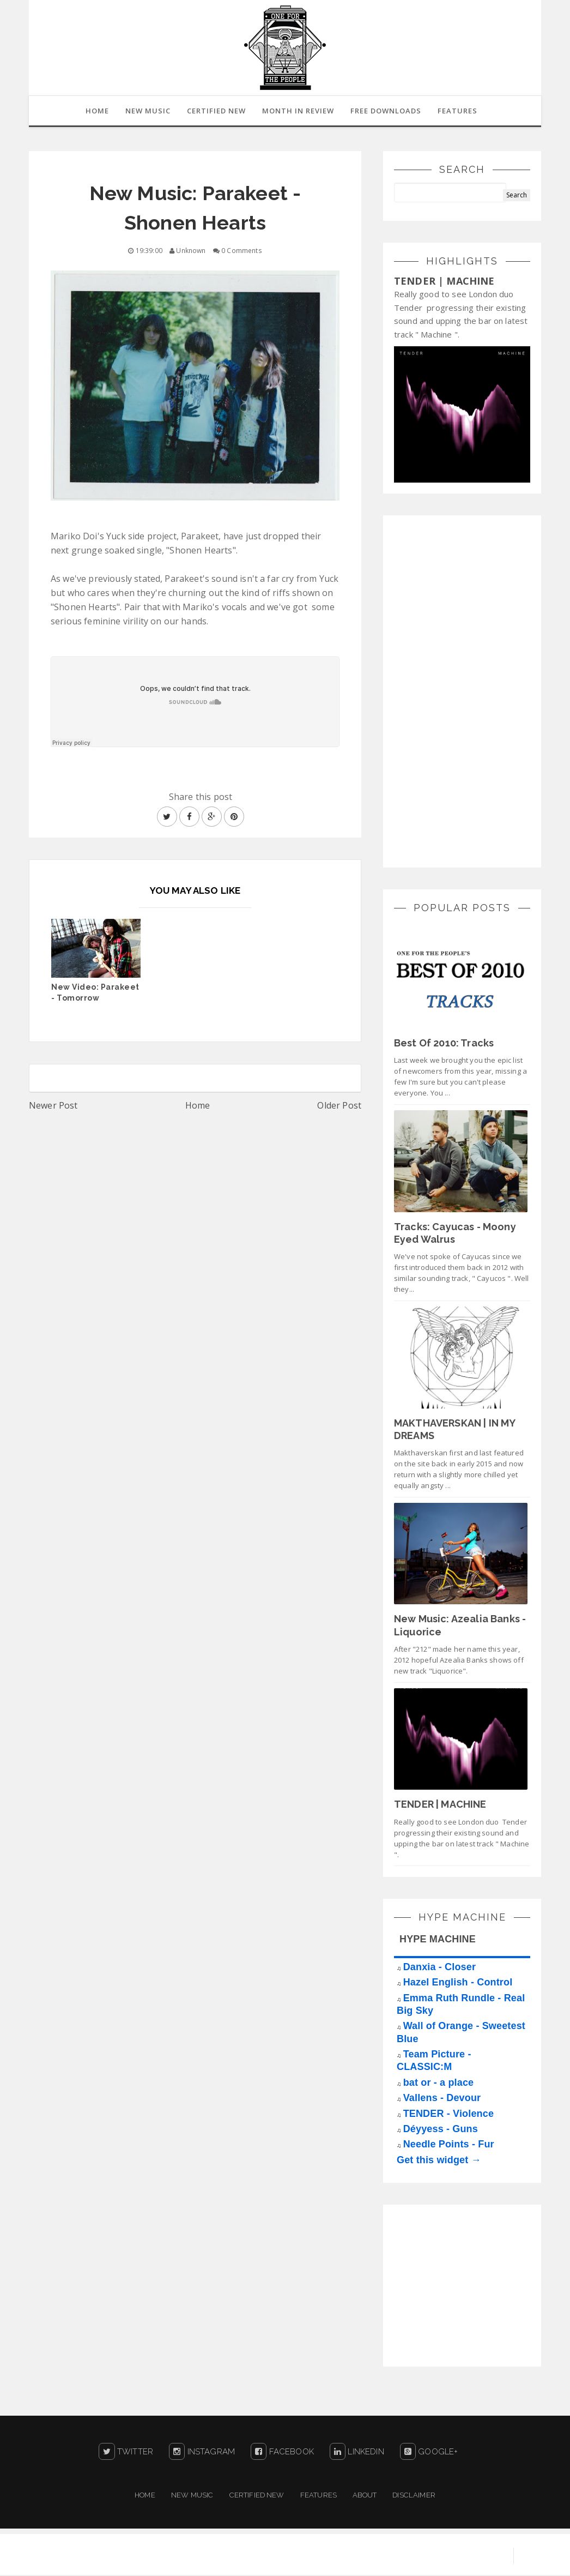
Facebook (282, 2453)
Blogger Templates (462, 2557)
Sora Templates (378, 2557)
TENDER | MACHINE (444, 281)
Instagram (202, 2453)
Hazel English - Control (458, 1983)
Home (197, 1106)
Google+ (429, 2453)
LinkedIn (357, 2453)
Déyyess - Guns (440, 2129)
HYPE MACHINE (437, 1940)
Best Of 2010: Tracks (444, 1044)
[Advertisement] (475, 690)
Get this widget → (439, 2161)
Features (460, 111)
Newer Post (53, 1106)
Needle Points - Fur (448, 2145)
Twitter (126, 2453)
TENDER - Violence (448, 2114)
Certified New (256, 2496)
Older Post (339, 1106)
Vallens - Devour (442, 2098)
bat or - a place (438, 2083)
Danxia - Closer (439, 1968)
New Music (192, 2496)
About (365, 2496)
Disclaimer (413, 2496)
